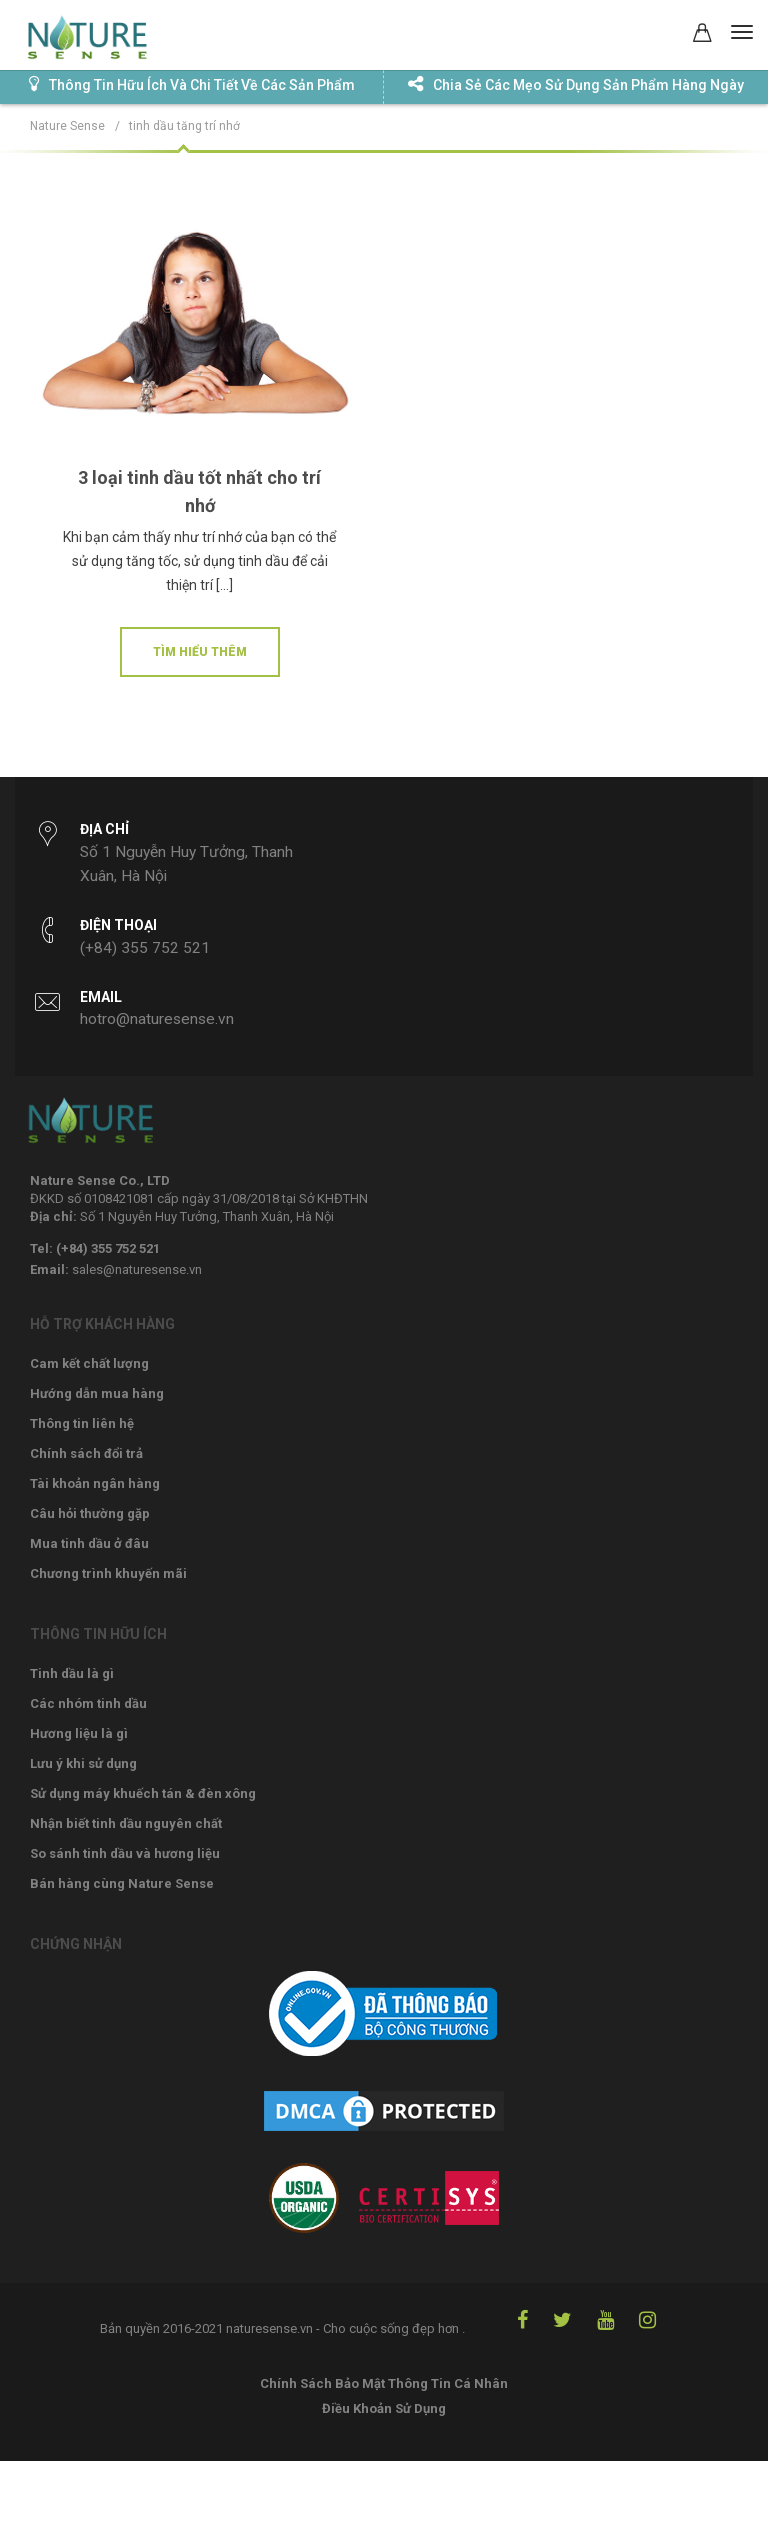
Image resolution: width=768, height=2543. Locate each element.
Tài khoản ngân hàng (95, 1483)
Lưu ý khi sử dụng (83, 1763)
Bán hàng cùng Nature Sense (122, 1883)
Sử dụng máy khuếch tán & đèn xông (143, 1793)
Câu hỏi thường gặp (90, 1513)
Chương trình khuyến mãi (108, 1573)
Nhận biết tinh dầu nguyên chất (126, 1823)
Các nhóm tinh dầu (88, 1703)
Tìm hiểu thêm (200, 652)
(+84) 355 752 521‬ (145, 948)
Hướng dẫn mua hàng (97, 1393)
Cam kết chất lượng (89, 1363)
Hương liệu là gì (79, 1733)
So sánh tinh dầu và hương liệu (125, 1853)
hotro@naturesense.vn (157, 1019)
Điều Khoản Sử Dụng (384, 2408)
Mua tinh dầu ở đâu (89, 1543)
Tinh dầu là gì (72, 1673)
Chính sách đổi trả (86, 1453)
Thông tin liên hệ (82, 1423)
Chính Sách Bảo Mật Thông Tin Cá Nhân (384, 2383)
